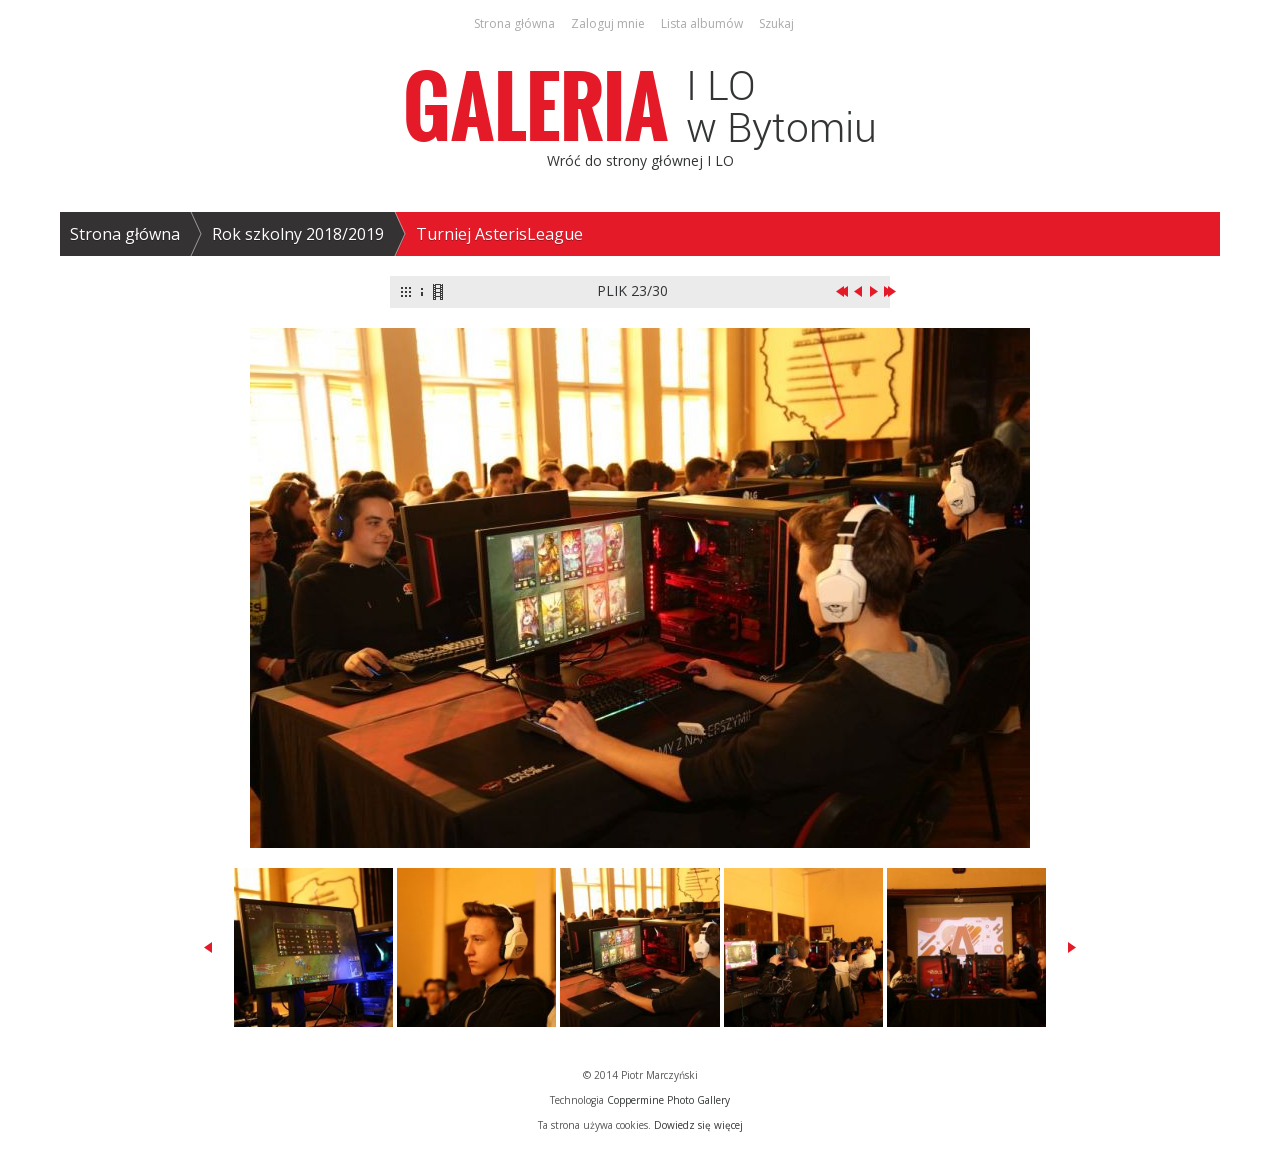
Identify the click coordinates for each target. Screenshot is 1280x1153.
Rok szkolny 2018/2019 (298, 234)
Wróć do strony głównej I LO (640, 160)
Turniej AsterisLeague (499, 234)
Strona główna (125, 234)
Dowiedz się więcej (698, 1125)
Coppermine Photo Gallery (668, 1100)
